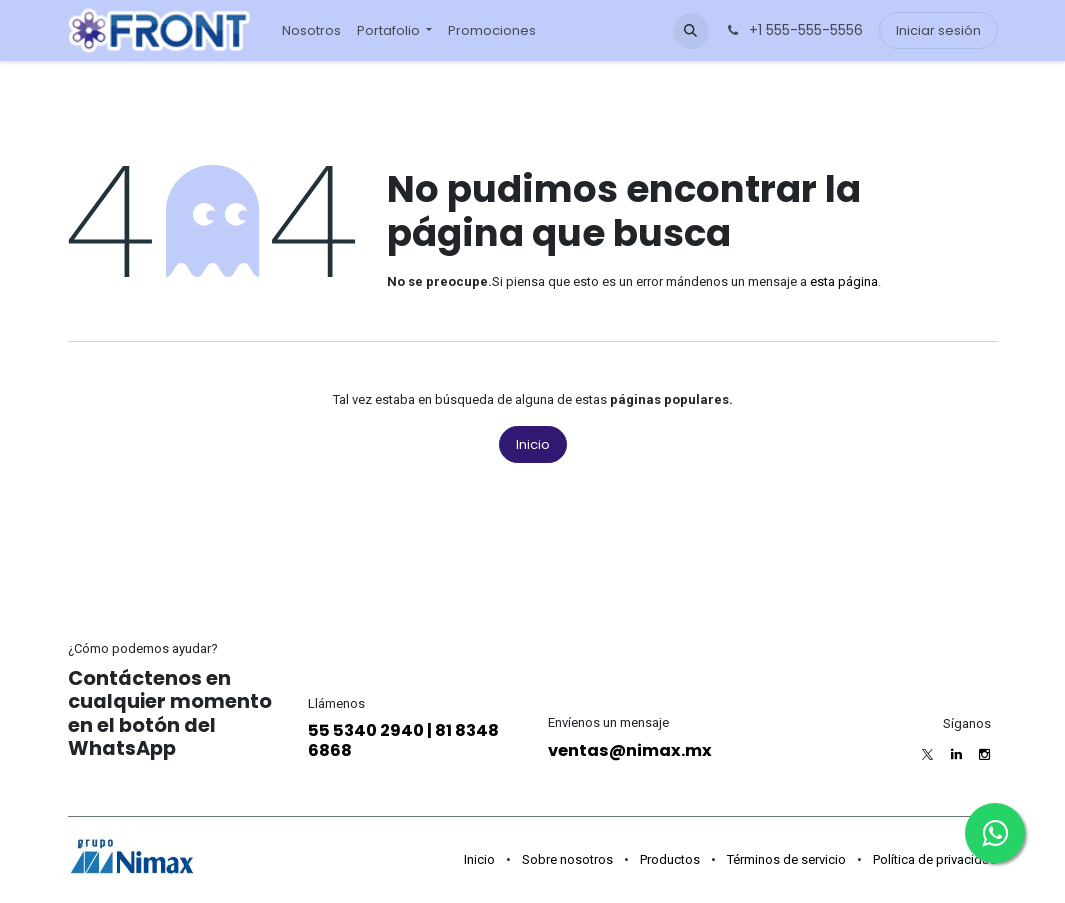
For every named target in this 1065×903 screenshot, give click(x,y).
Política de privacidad (935, 859)
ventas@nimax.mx (630, 750)
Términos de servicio (786, 859)
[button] (691, 31)
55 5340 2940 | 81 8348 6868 (403, 740)
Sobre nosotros (567, 859)
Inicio (533, 444)
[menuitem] (311, 31)
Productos (670, 859)
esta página (844, 281)
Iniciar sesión (938, 30)
